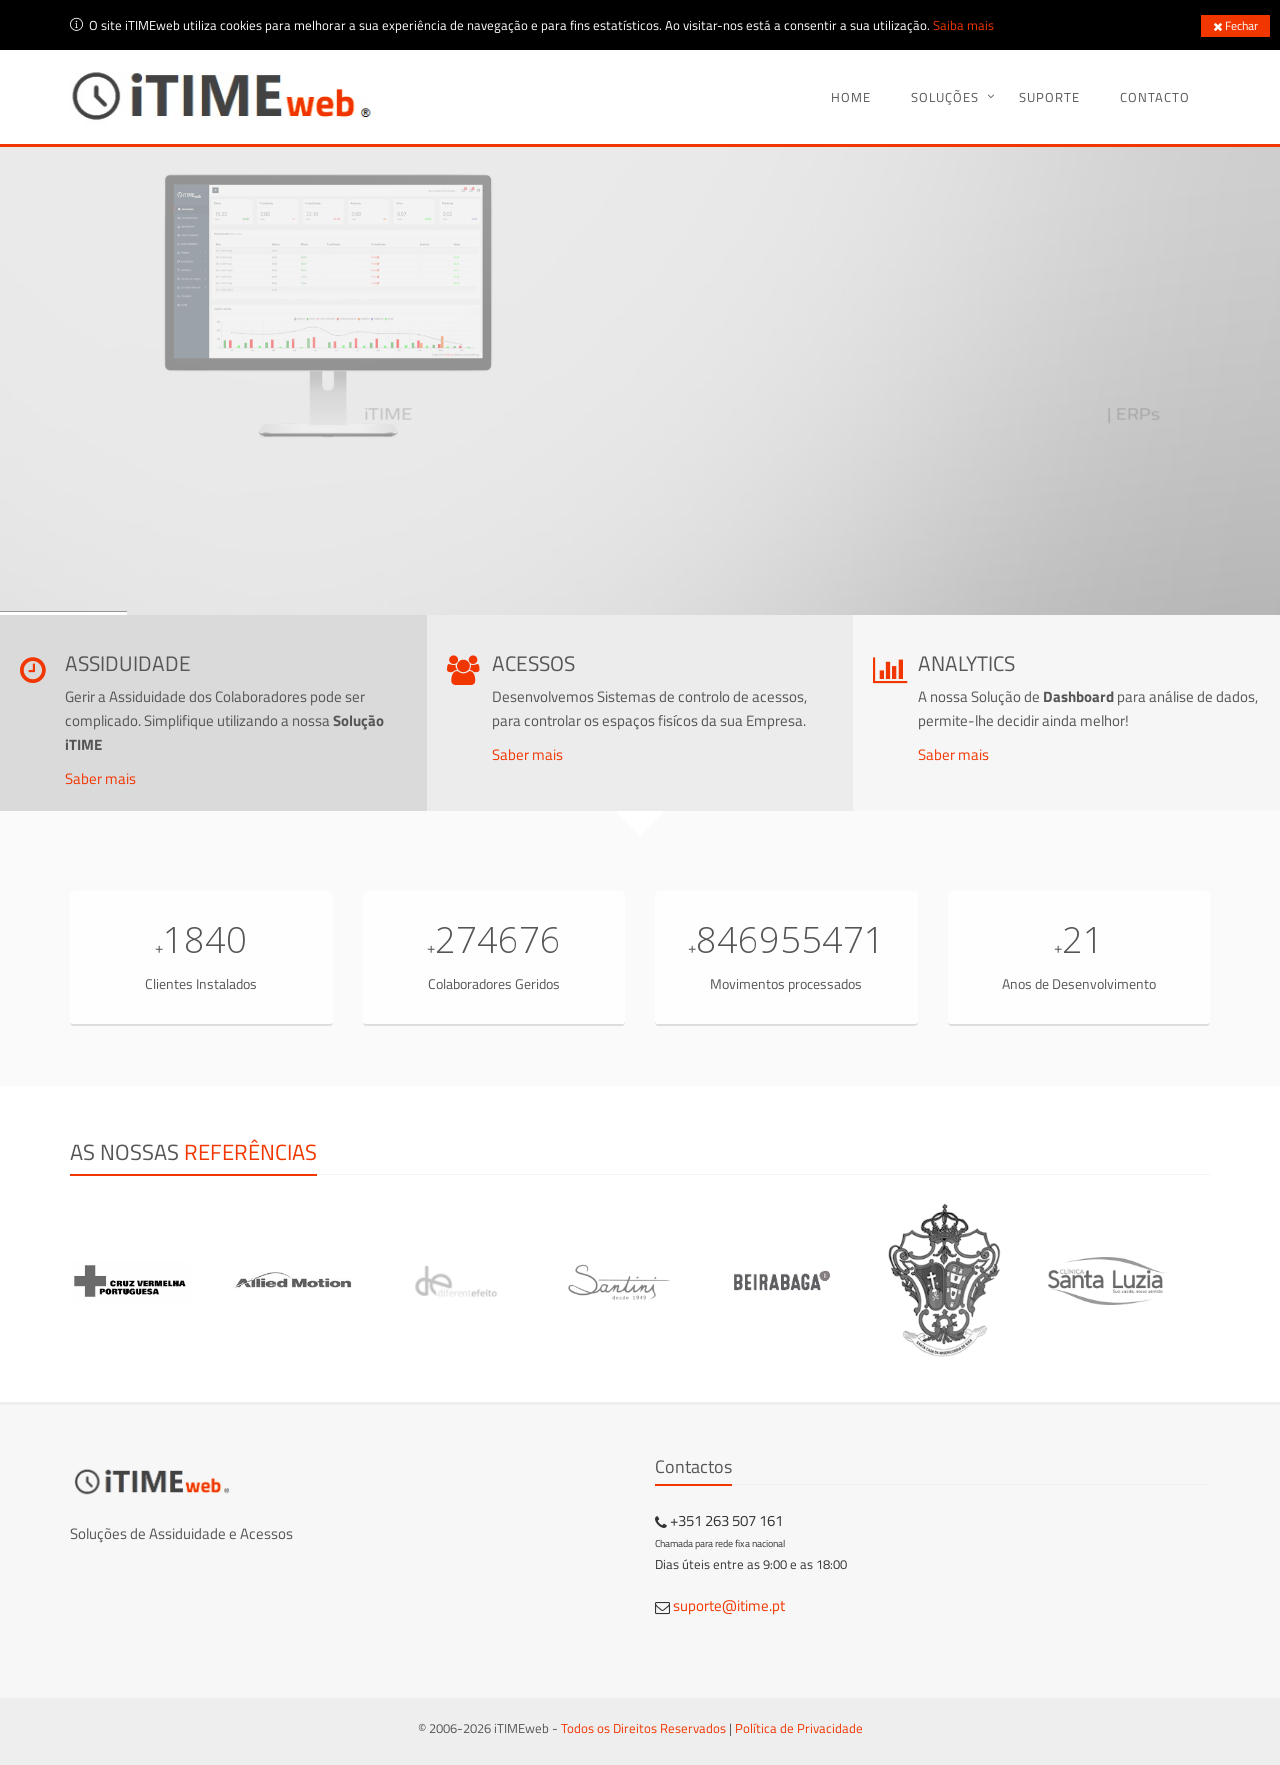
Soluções (945, 97)
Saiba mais (963, 25)
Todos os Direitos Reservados (643, 1728)
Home (851, 97)
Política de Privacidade (799, 1728)
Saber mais (100, 778)
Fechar (1235, 25)
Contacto (1155, 97)
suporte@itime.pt (729, 1605)
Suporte (1049, 97)
